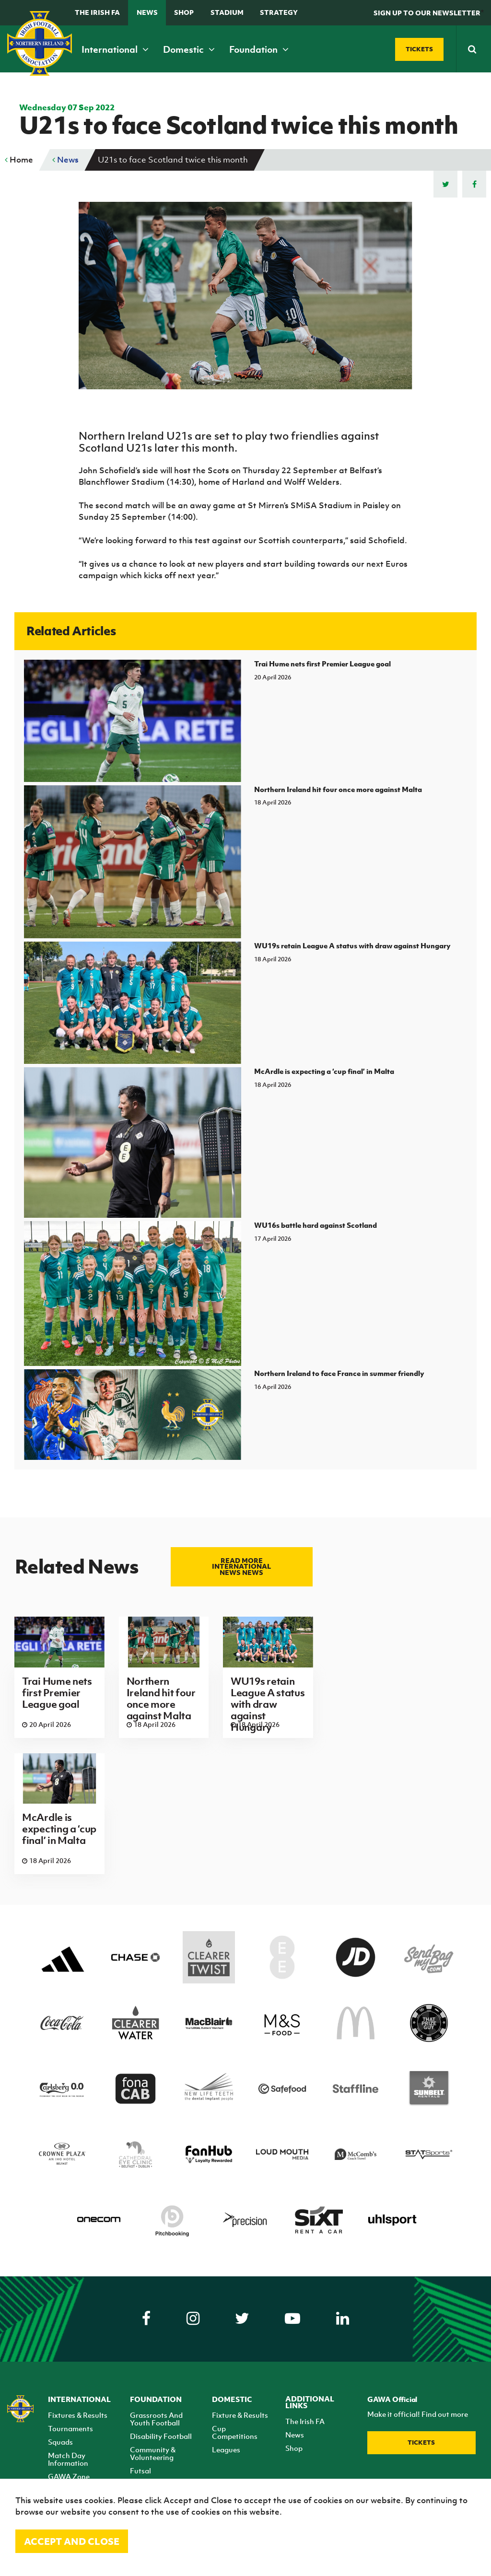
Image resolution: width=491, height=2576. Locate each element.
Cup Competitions (234, 2432)
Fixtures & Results (77, 2415)
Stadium (227, 12)
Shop (184, 12)
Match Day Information (68, 2459)
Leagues (226, 2449)
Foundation (259, 49)
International (115, 49)
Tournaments (70, 2428)
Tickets (421, 2442)
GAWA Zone (69, 2476)
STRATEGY (279, 12)
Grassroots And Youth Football (156, 2418)
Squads (60, 2442)
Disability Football (161, 2436)
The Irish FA (97, 12)
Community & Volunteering (152, 2453)
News (147, 12)
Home (19, 159)
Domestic (189, 49)
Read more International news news (241, 1566)
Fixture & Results (240, 2415)
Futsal (140, 2470)
